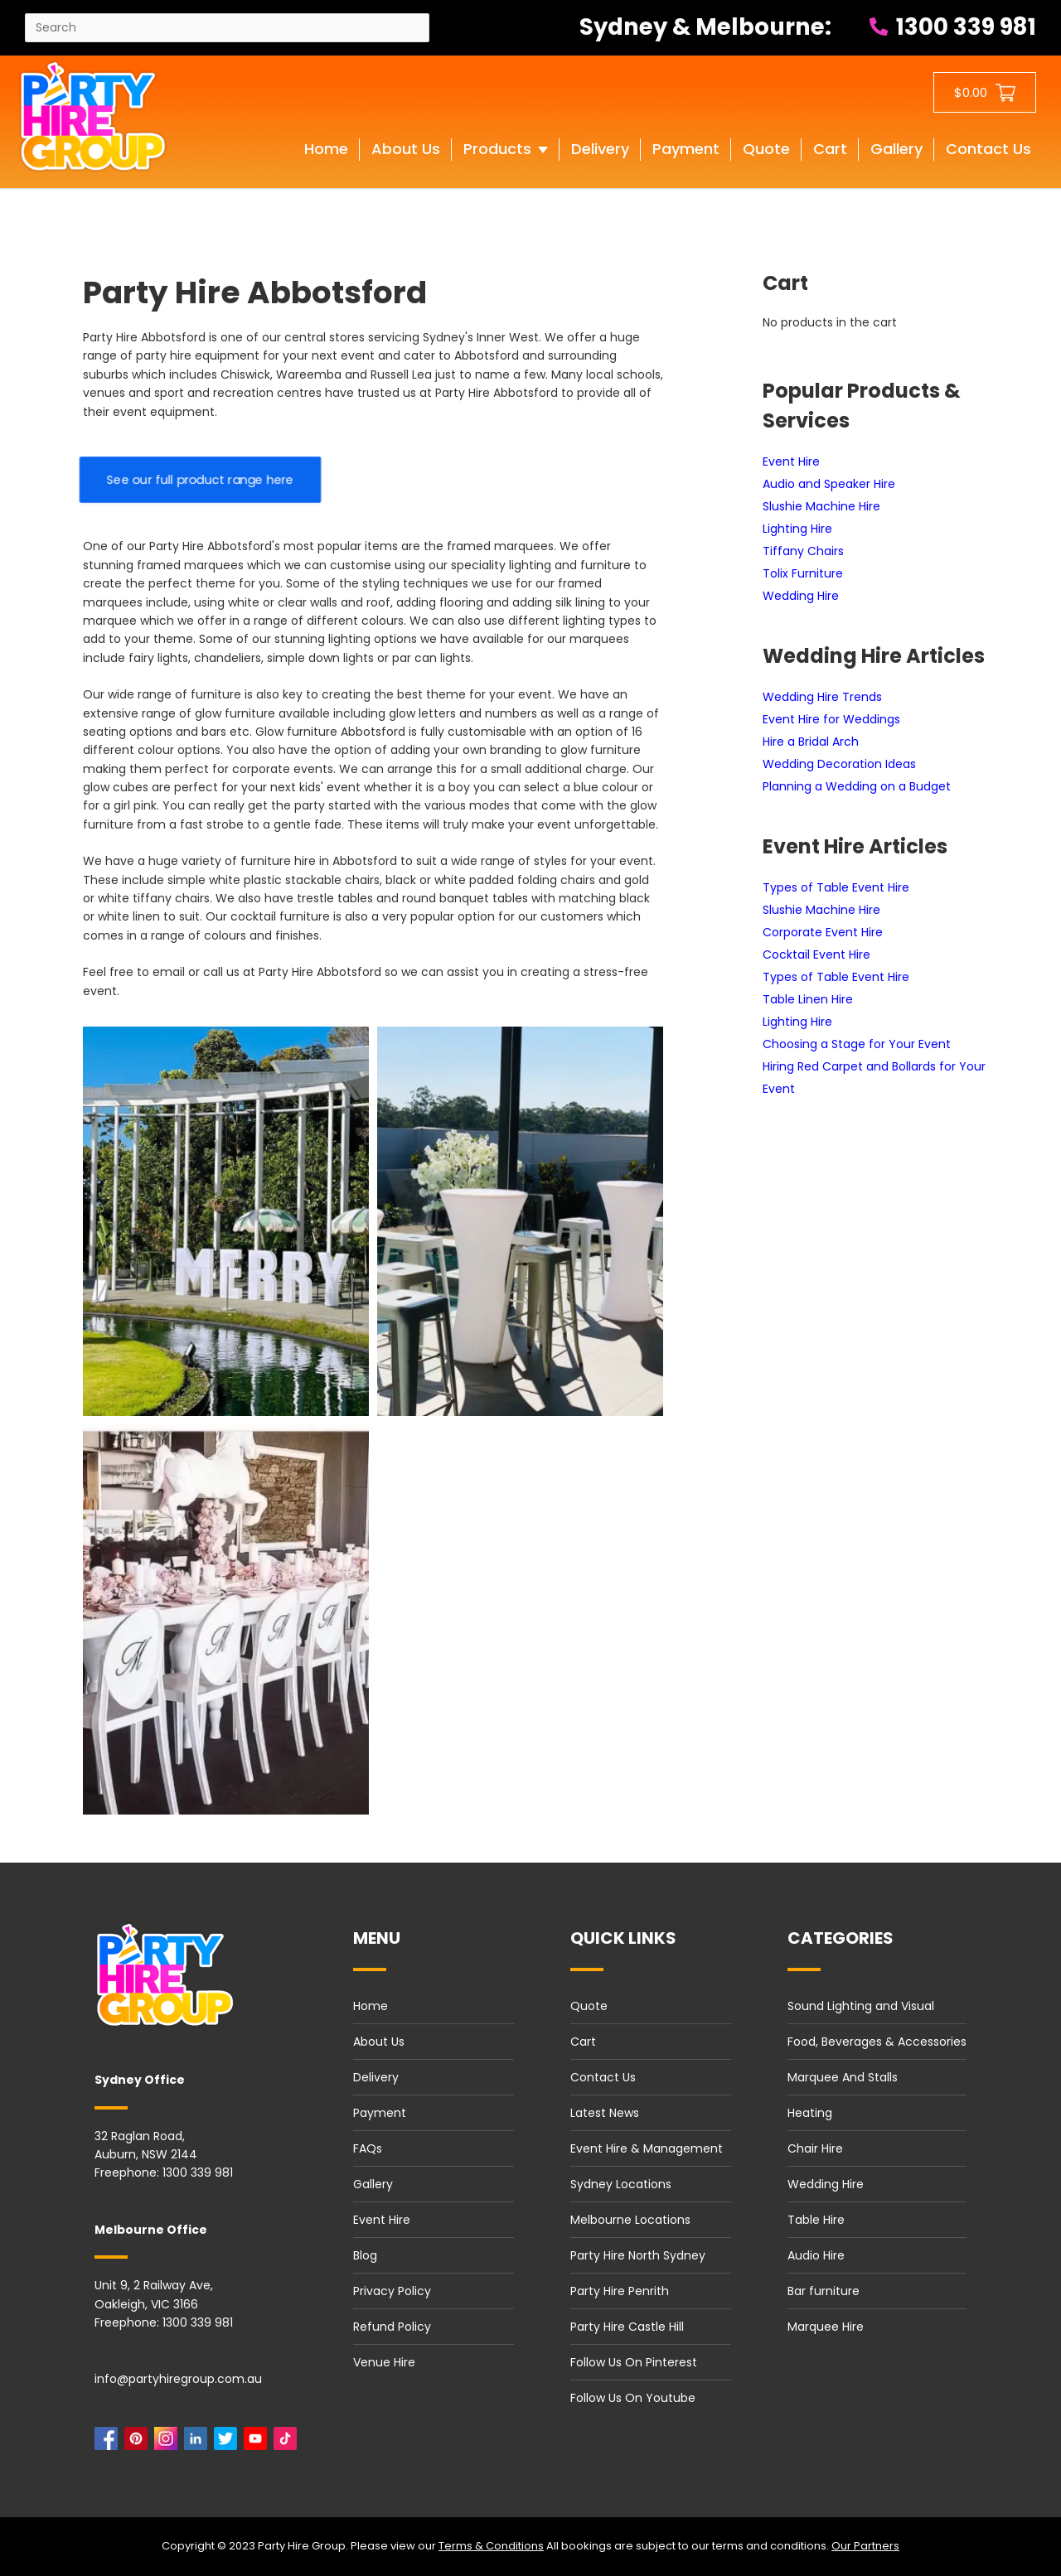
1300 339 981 (953, 27)
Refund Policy (392, 2326)
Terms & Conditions (491, 2546)
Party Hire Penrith (619, 2291)
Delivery (376, 2077)
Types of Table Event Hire (836, 887)
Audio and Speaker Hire (829, 484)
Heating (809, 2113)
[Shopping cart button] (984, 92)
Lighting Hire (797, 528)
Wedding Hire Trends (822, 697)
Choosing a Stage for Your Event (857, 1044)
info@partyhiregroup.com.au (178, 2379)
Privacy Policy (392, 2291)
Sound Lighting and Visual (860, 2006)
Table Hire (816, 2219)
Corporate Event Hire (823, 932)
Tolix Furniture (803, 573)
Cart (583, 2041)
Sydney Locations (620, 2184)
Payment (379, 2113)
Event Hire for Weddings (831, 719)
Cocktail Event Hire (816, 954)
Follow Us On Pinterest (633, 2362)
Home (370, 2006)
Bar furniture (823, 2291)
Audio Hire (816, 2255)
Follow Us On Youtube (632, 2398)
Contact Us (603, 2077)
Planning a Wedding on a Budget (857, 786)
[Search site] (227, 27)
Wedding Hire (801, 595)
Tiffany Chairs (803, 551)
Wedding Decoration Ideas (839, 764)
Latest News (604, 2113)
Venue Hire (384, 2362)
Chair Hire (815, 2148)
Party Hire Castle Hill (627, 2326)
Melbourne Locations (630, 2219)
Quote (589, 2006)
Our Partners (865, 2546)
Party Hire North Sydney (637, 2255)
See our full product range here (200, 480)
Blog (365, 2255)
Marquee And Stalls (842, 2077)
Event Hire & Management (646, 2148)
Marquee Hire (825, 2326)
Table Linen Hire (808, 999)
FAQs (367, 2148)
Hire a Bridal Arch (811, 741)
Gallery (373, 2184)
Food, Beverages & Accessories (877, 2041)
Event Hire (791, 461)
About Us (379, 2041)
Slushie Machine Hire (821, 506)
